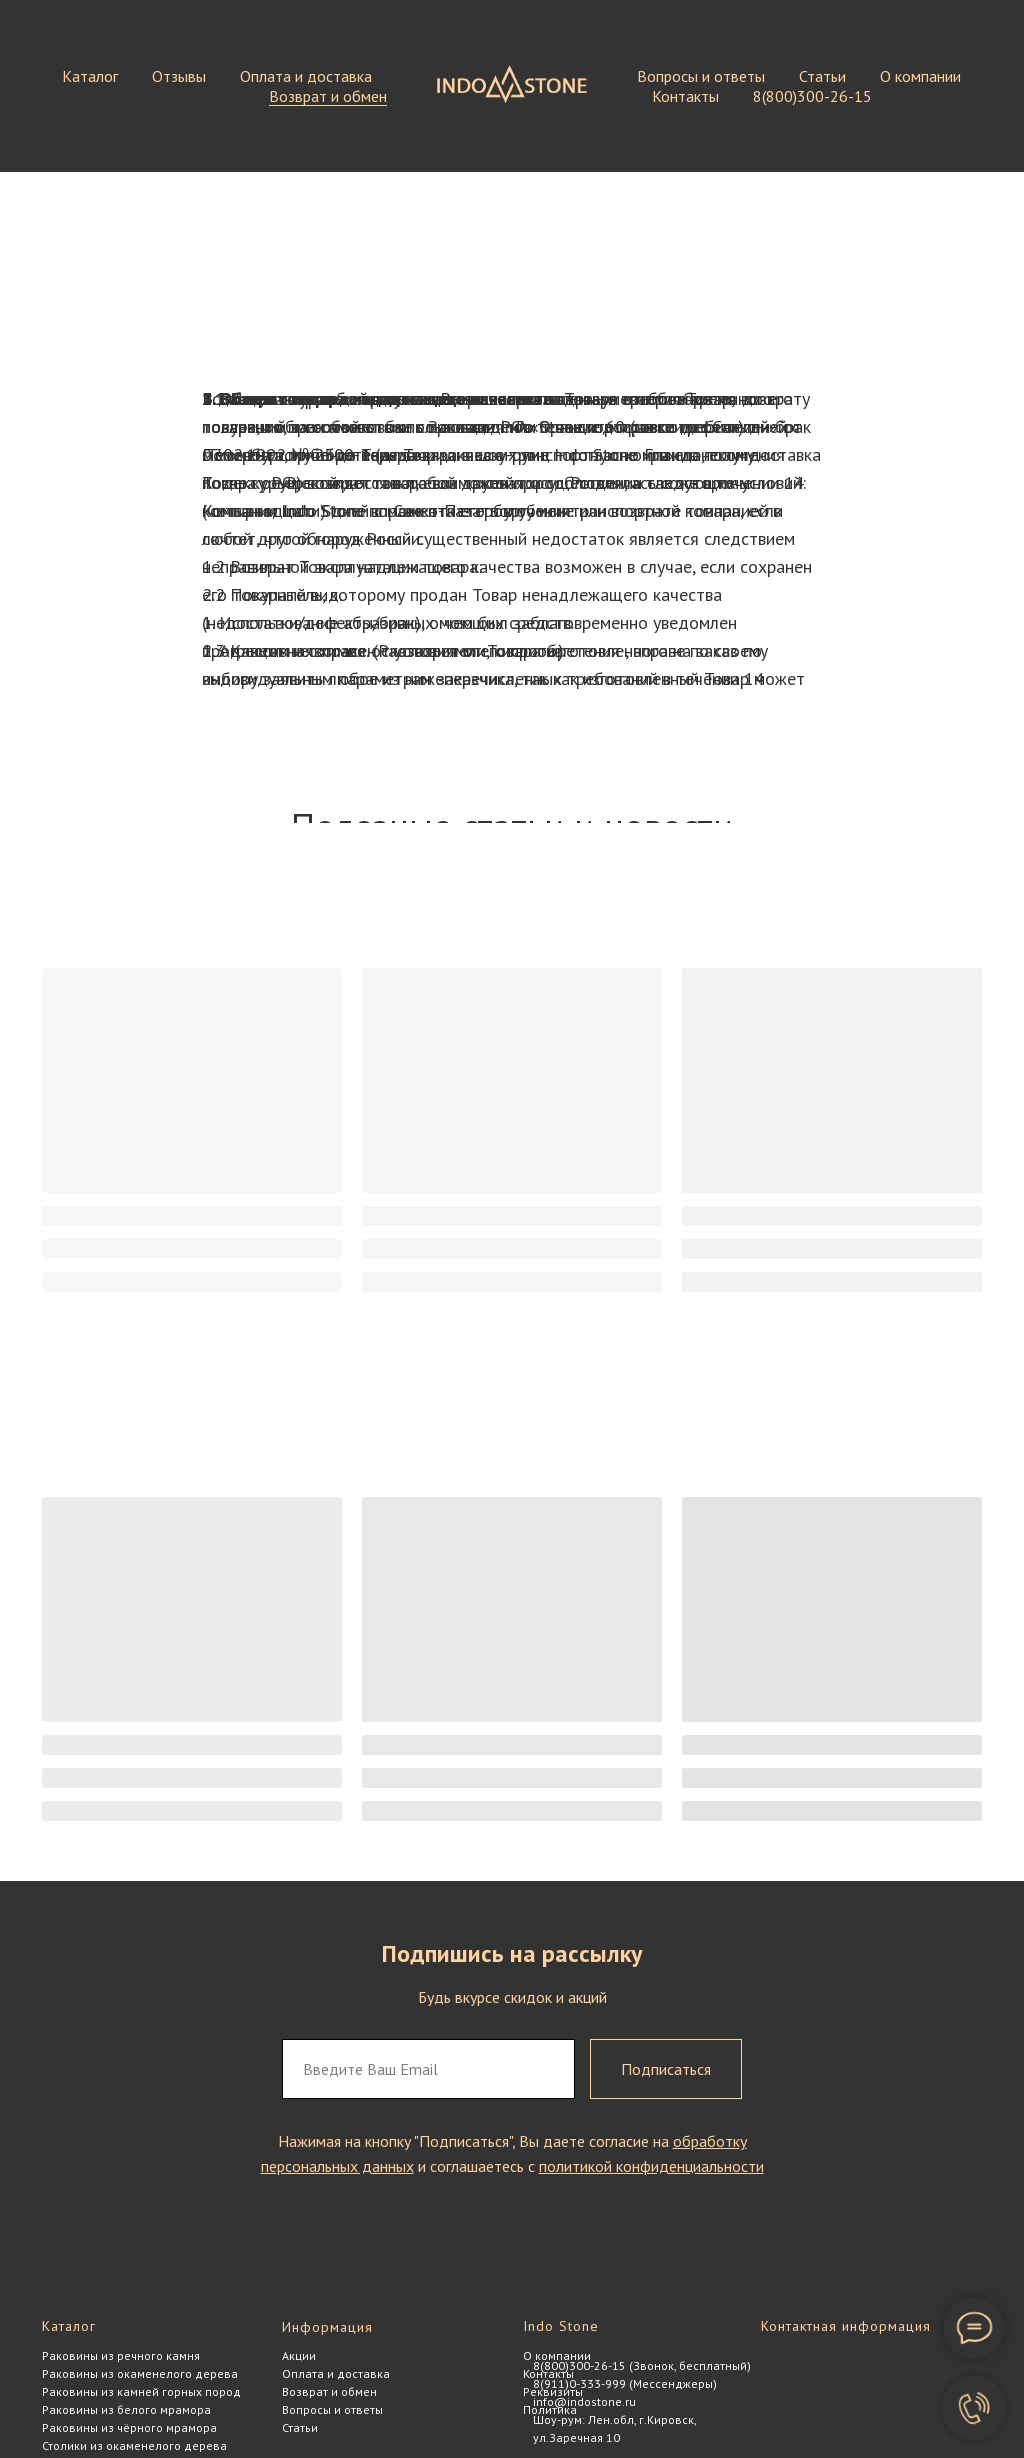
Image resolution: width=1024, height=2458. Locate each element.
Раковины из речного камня (121, 2355)
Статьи (822, 76)
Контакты (685, 96)
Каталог (90, 76)
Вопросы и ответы (701, 76)
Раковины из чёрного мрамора (129, 2427)
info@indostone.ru (584, 2401)
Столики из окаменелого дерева (134, 2445)
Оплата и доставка (306, 76)
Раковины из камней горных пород (141, 2391)
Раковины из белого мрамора (126, 2409)
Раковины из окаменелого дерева (140, 2373)
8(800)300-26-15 (812, 96)
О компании (920, 76)
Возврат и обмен (328, 96)
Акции (299, 2355)
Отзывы (179, 76)
